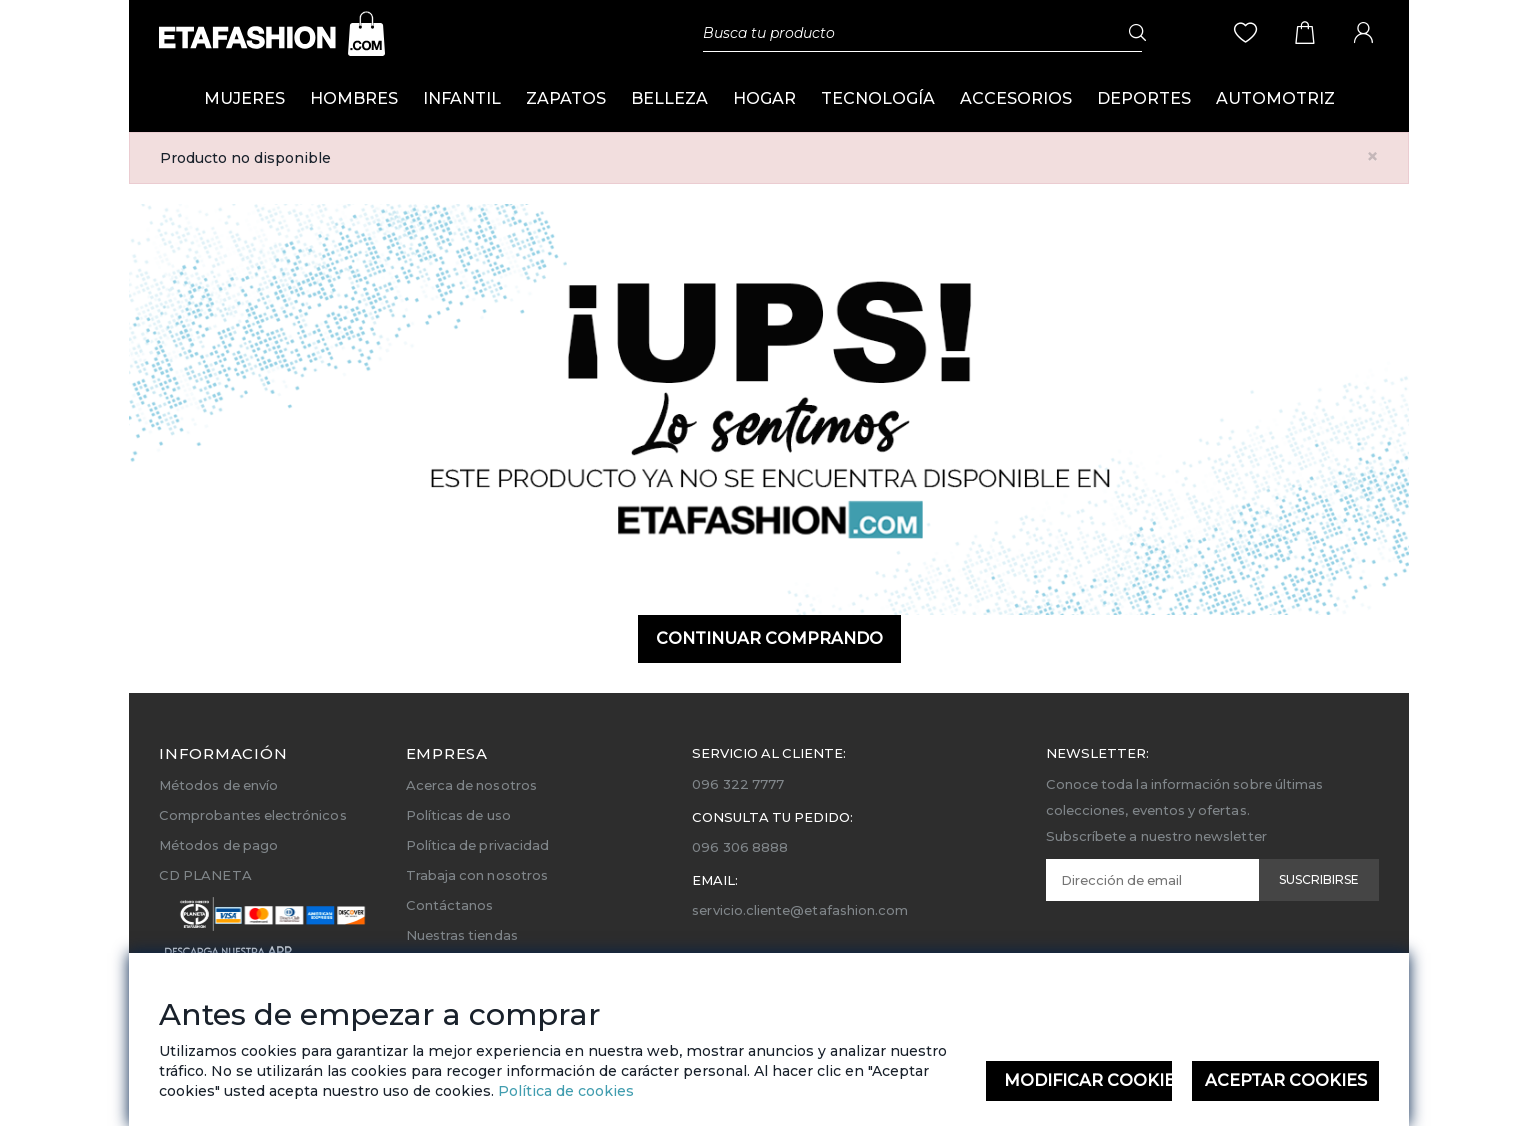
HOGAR (764, 98)
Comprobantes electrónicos (253, 815)
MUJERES (244, 98)
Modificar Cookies (1088, 1080)
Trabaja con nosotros (477, 875)
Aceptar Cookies (1286, 1080)
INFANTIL (462, 98)
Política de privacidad (477, 845)
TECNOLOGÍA (878, 98)
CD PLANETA (205, 875)
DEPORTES (1144, 98)
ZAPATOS (566, 98)
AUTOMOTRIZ (1275, 98)
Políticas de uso (458, 815)
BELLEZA (669, 98)
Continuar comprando (769, 638)
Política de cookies (564, 1091)
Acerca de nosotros (471, 785)
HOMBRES (354, 98)
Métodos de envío (218, 785)
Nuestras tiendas (462, 935)
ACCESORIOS (1016, 98)
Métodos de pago (218, 845)
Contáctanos (450, 905)
